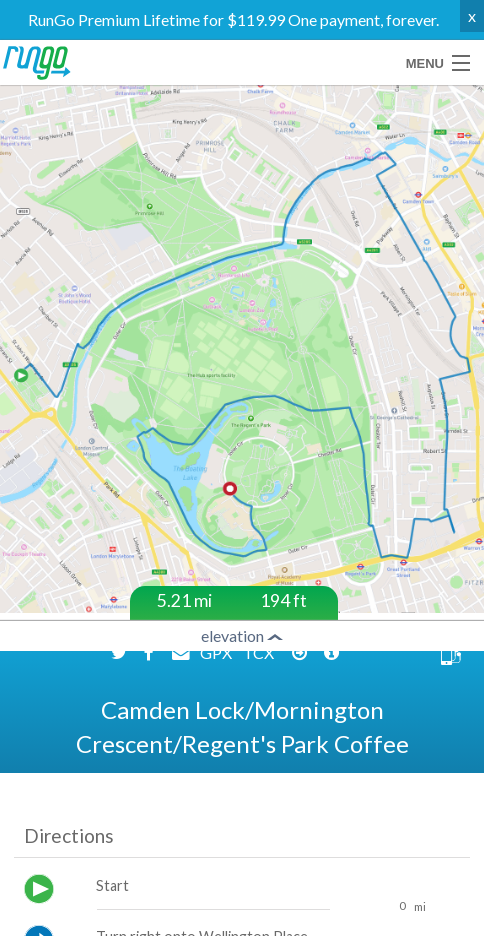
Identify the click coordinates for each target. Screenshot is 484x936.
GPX (217, 685)
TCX (260, 685)
